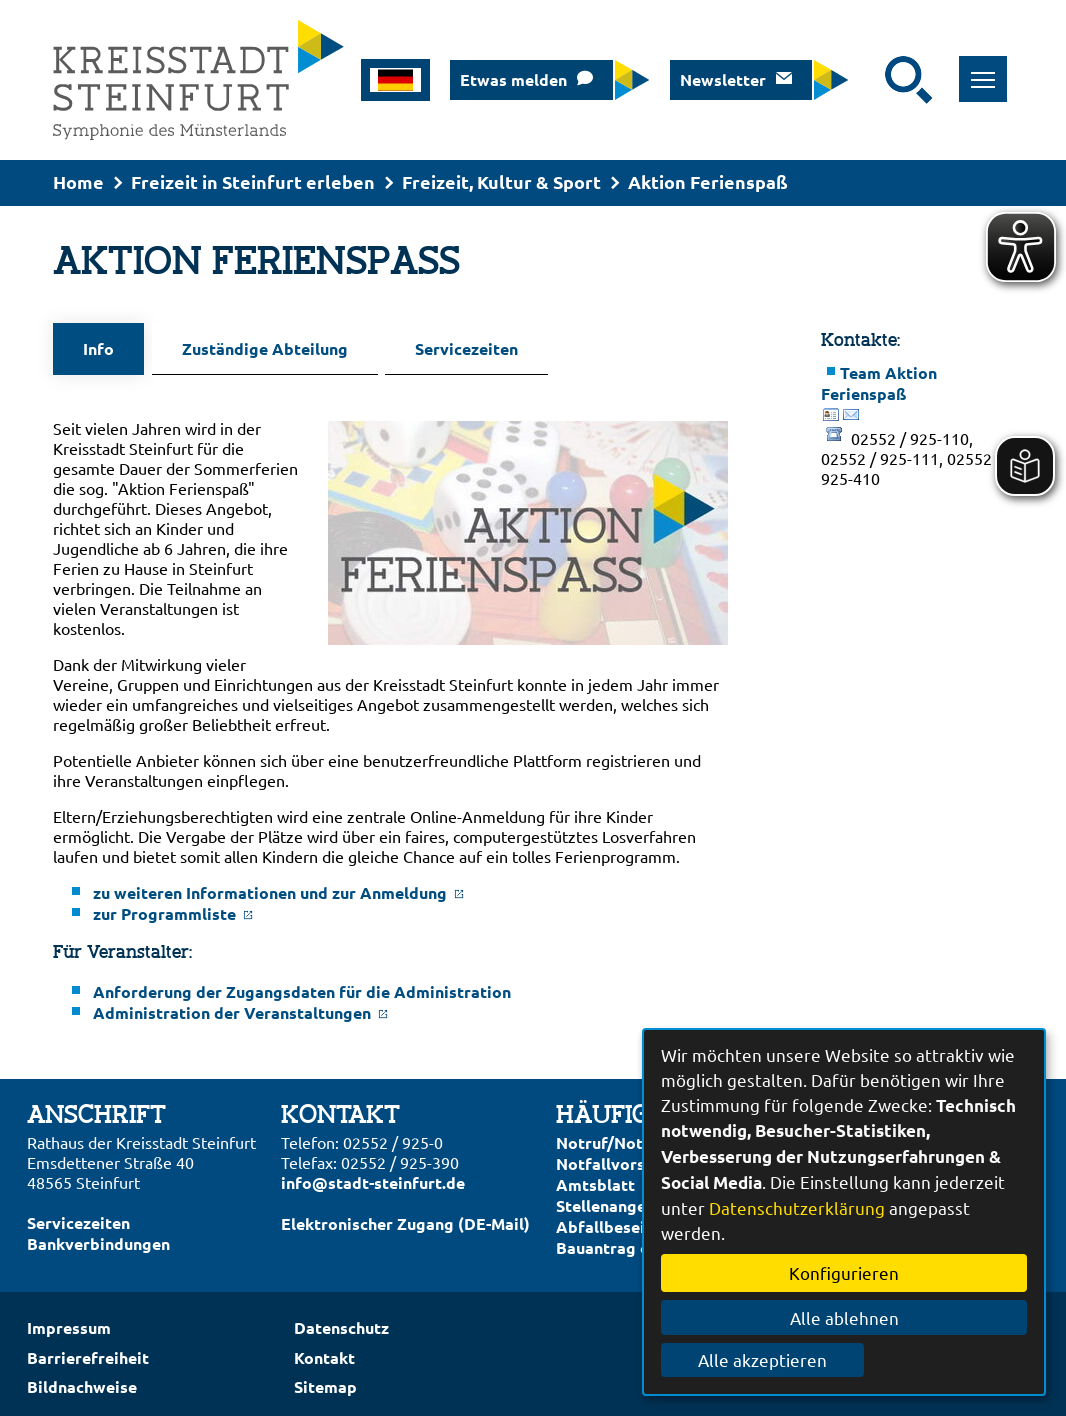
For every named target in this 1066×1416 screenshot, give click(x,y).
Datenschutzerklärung (797, 1207)
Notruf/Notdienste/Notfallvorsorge (631, 1146)
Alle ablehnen (844, 1317)
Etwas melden (513, 79)
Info (98, 348)
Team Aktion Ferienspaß (879, 383)
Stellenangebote (619, 1198)
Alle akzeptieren (844, 1359)
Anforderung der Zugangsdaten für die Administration (302, 984)
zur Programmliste (173, 906)
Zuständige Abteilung (257, 348)
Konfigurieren (844, 1272)
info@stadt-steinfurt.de (373, 1175)
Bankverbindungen (98, 1236)
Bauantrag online (621, 1240)
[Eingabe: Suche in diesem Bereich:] (872, 80)
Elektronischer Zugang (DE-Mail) (405, 1216)
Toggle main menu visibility (989, 68)
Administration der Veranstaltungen (240, 1005)
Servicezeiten (451, 348)
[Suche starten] (909, 80)
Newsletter (723, 79)
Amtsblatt (595, 1177)
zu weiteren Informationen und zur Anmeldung (278, 885)
